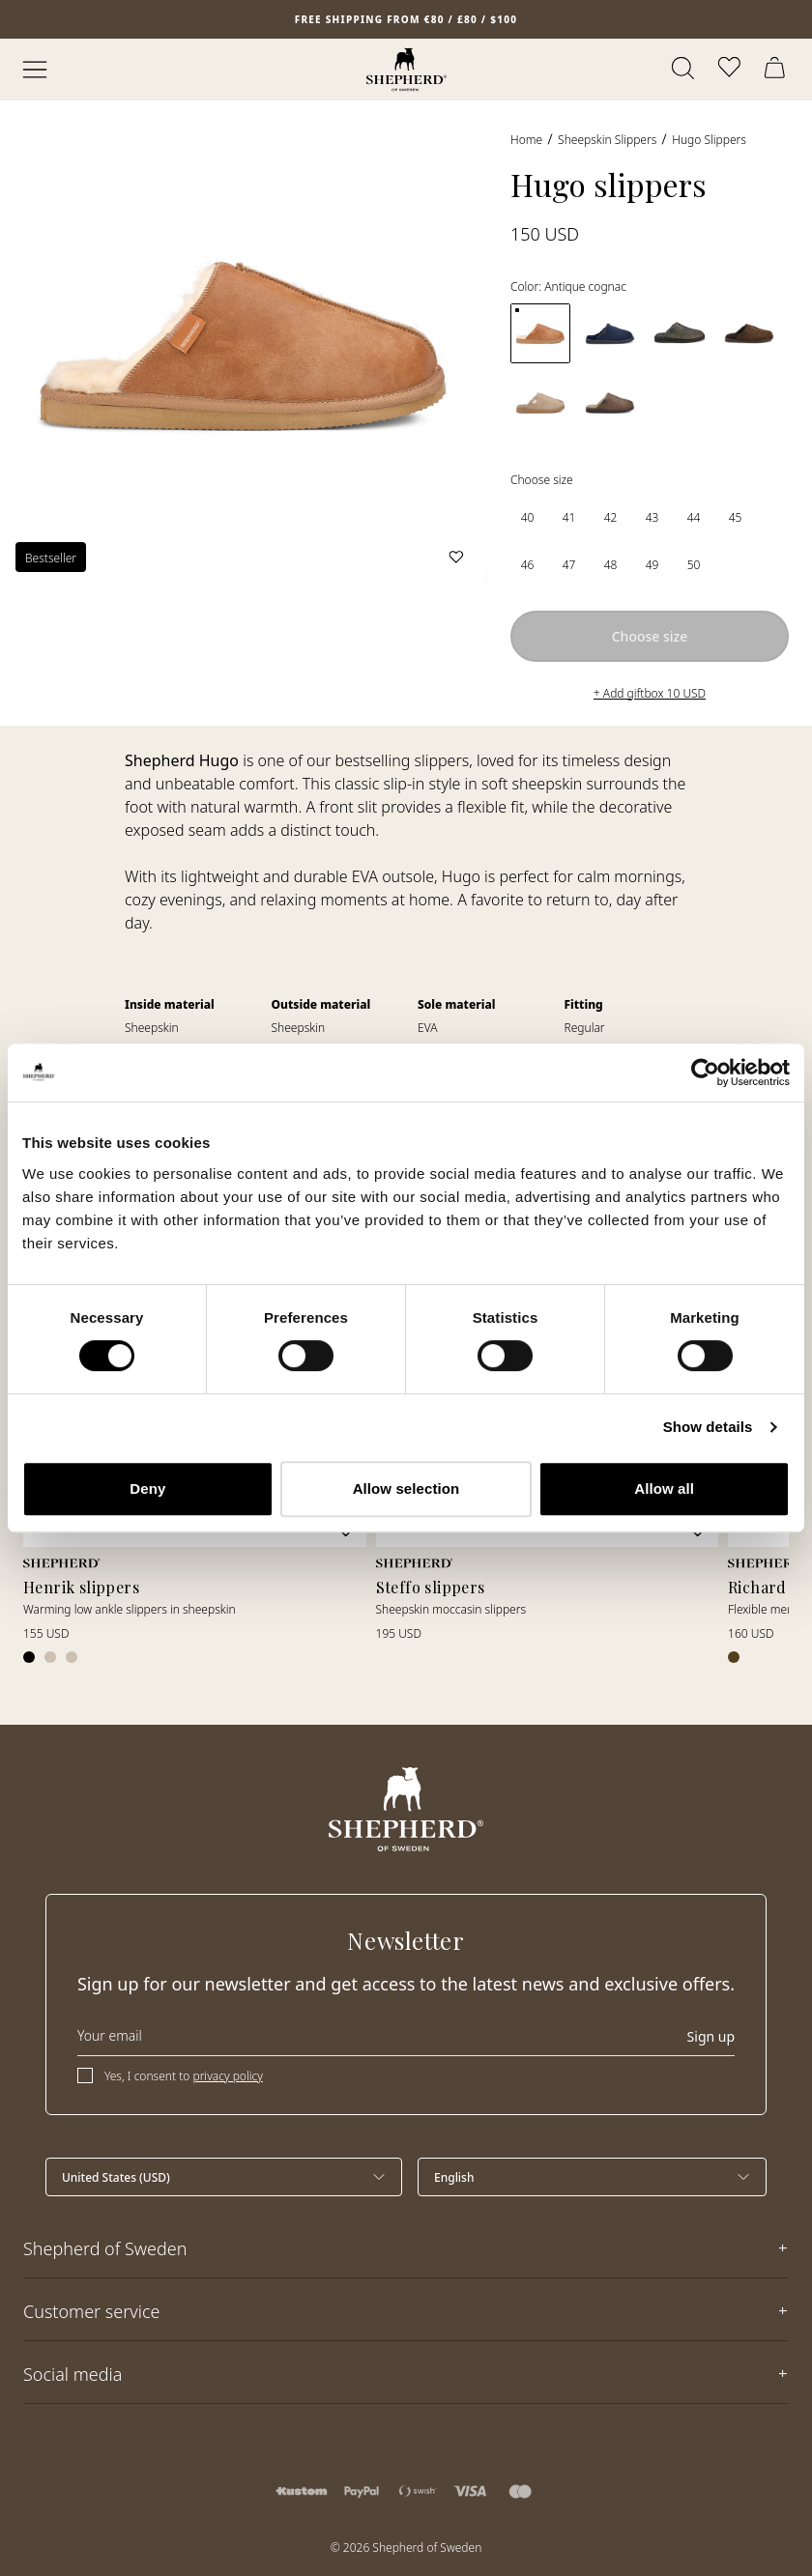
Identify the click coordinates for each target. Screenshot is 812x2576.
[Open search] (684, 69)
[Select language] (592, 2177)
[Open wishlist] (730, 69)
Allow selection (406, 1488)
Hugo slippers (709, 139)
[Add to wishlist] (456, 556)
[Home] (406, 70)
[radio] (527, 517)
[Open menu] (34, 69)
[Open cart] (777, 69)
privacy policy (227, 2076)
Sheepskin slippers (607, 139)
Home (526, 139)
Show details (708, 1426)
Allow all (664, 1488)
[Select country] (223, 2177)
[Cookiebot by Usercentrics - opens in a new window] (705, 1072)
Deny (147, 1488)
